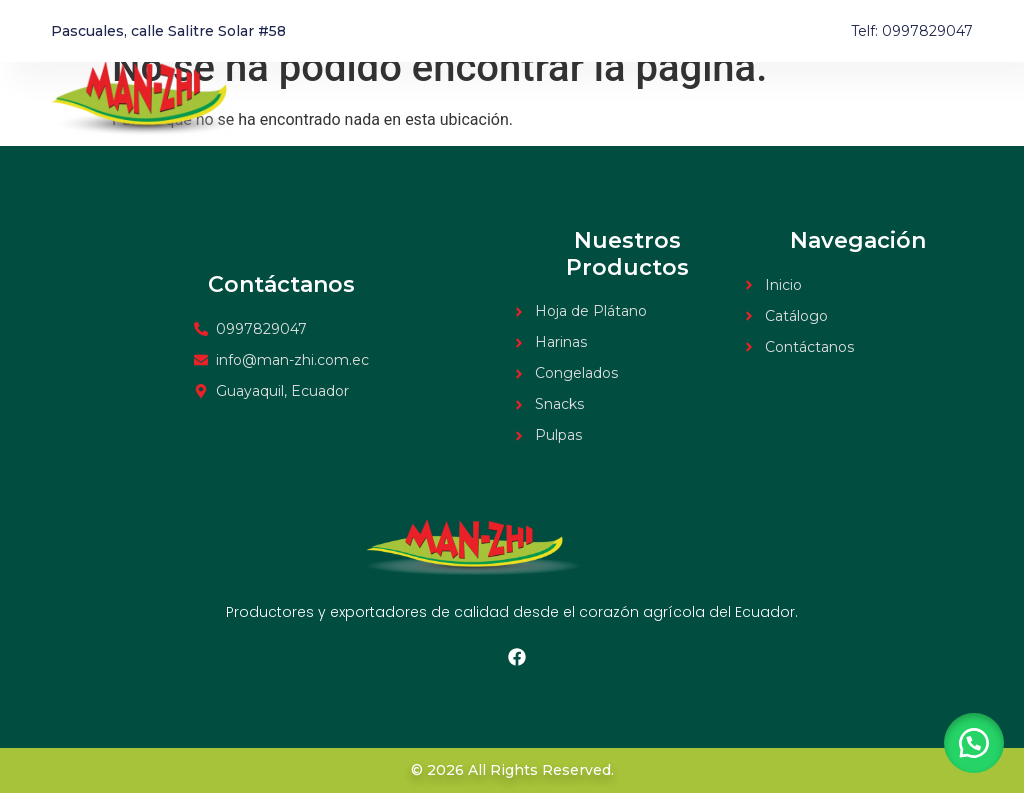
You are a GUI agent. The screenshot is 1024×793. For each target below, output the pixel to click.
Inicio (764, 99)
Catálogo (845, 99)
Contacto (940, 99)
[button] (974, 743)
